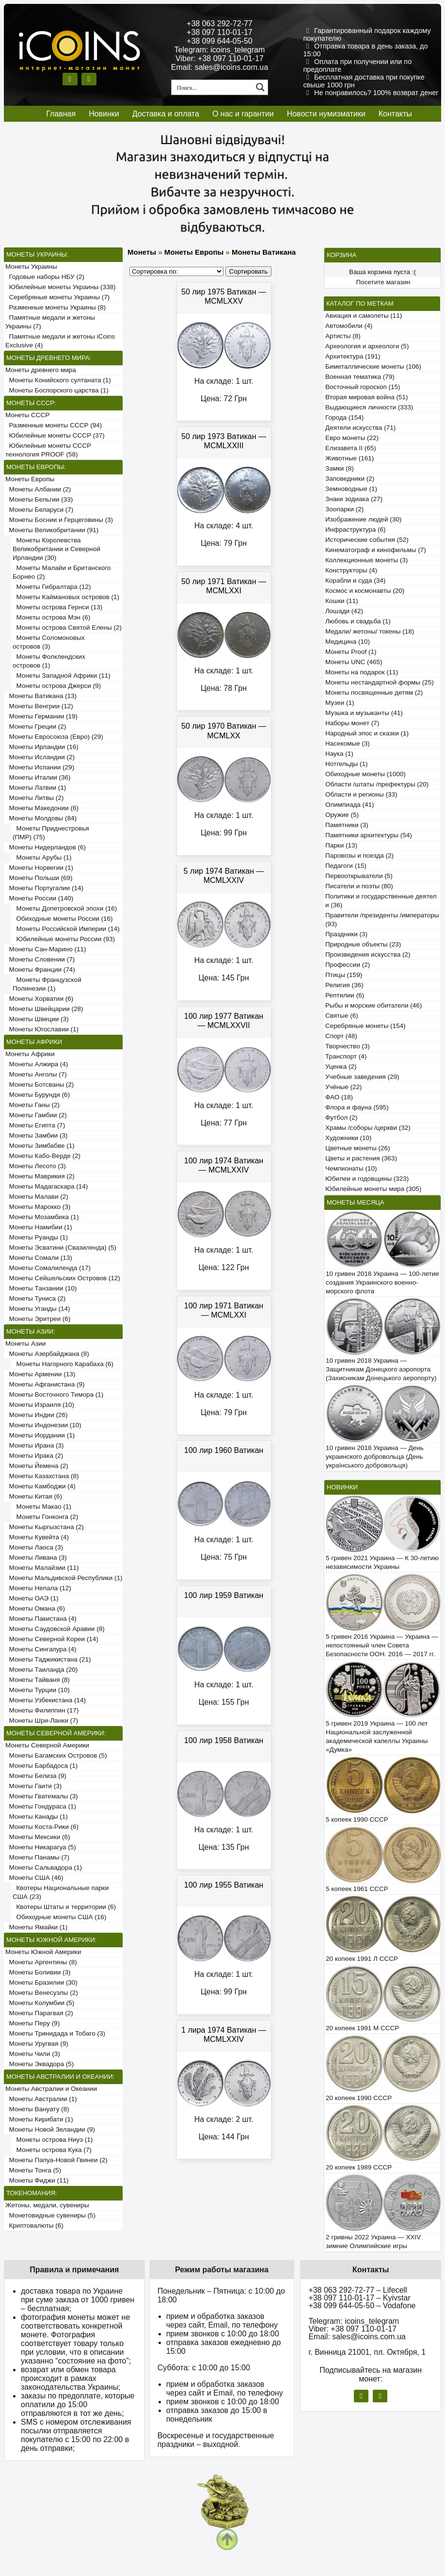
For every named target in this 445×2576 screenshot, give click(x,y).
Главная (61, 114)
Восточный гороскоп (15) (362, 387)
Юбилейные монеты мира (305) (373, 1188)
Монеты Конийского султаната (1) (58, 380)
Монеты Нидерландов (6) (45, 847)
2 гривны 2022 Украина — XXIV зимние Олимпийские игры (373, 2242)
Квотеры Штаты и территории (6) (64, 1906)
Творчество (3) (347, 1046)
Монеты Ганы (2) (32, 1105)
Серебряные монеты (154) (365, 1025)
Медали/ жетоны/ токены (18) (369, 631)
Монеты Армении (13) (40, 1374)
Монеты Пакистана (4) (41, 1618)
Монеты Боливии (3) (38, 1972)
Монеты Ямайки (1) (36, 1927)
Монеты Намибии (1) (38, 1227)
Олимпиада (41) (349, 804)
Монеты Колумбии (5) (39, 2002)
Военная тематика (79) (360, 376)
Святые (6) (341, 1015)
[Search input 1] (213, 87)
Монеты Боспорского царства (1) (57, 390)
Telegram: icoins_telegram (220, 50)
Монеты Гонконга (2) (45, 1516)
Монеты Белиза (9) (35, 1775)
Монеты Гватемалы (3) (41, 1796)
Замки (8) (339, 468)
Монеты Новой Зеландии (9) (50, 2129)
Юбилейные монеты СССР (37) (55, 435)
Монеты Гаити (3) (33, 1786)
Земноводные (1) (351, 488)
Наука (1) (339, 753)
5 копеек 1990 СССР (357, 1819)
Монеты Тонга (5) (33, 2170)
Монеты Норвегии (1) (39, 867)
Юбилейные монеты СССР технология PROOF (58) (48, 450)
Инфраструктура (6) (355, 529)
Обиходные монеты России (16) (63, 918)
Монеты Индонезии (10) (43, 1425)
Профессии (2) (347, 964)
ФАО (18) (339, 1097)
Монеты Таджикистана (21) (48, 1659)
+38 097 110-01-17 (220, 32)
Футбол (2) (341, 1117)
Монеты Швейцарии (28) (44, 1008)
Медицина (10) (347, 641)
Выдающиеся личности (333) (369, 407)
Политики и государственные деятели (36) (381, 901)
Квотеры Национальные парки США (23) (61, 1892)
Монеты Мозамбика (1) (42, 1217)
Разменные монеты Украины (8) (55, 307)
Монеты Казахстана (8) (42, 1476)
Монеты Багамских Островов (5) (56, 1755)
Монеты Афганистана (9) (44, 1384)
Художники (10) (348, 1137)
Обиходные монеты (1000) (365, 774)
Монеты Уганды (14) (37, 1308)
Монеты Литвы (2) (34, 797)
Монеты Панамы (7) (37, 1857)
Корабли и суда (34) (355, 580)
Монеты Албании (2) (38, 489)
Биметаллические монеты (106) (373, 366)
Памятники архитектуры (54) (368, 835)
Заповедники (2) (349, 478)
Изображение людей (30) (363, 519)
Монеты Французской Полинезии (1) (47, 984)
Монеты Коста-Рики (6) (42, 1826)
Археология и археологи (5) (367, 346)
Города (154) (344, 417)
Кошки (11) (341, 600)
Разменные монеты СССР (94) (53, 425)
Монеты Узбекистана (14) (45, 1700)
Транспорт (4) (345, 1056)
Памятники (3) (346, 825)
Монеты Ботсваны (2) (39, 1084)
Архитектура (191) (352, 356)
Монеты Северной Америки (47, 1745)
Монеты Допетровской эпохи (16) (65, 908)
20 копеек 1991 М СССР (362, 2028)
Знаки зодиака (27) (353, 499)
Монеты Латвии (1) (35, 787)
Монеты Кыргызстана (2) (44, 1527)
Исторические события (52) (367, 539)
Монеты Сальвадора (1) (43, 1867)
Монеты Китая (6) (33, 1496)
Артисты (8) (343, 336)
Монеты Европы (29, 479)
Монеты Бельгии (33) (39, 499)
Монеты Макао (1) (42, 1506)
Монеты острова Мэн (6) (51, 617)
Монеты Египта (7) (35, 1125)
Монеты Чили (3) (32, 2053)
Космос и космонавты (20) (364, 590)
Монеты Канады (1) (36, 1816)
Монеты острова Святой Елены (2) (67, 627)
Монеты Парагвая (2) (39, 2013)
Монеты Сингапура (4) (41, 1649)
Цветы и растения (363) (361, 1158)
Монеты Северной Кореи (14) (51, 1639)
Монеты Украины (31, 266)
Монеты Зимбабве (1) (40, 1145)
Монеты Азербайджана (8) (47, 1353)
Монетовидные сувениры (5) (50, 2215)
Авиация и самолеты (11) (363, 315)
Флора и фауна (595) (357, 1107)
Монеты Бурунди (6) (37, 1094)
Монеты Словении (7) (40, 959)
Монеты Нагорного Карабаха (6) (63, 1364)
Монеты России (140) (39, 898)
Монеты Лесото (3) (35, 1166)
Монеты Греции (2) (35, 726)
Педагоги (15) (345, 865)
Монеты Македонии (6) (42, 808)
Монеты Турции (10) (37, 1690)
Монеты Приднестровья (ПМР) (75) (51, 833)
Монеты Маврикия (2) (40, 1176)
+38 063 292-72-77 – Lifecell (357, 2290)
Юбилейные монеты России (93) (64, 939)
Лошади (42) (344, 611)
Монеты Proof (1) (351, 651)
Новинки (104, 114)
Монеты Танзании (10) (41, 1288)
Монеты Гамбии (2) (36, 1115)
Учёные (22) (343, 1087)
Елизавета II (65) (350, 448)
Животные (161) (349, 458)
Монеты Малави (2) (36, 1196)
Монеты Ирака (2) (34, 1455)
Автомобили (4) (348, 325)
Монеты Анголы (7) (36, 1074)
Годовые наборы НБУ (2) (44, 276)
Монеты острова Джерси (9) (57, 685)
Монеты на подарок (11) (361, 672)
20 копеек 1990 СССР (359, 2098)
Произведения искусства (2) (368, 954)
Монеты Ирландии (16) (42, 746)
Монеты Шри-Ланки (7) (41, 1720)
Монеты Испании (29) (39, 767)
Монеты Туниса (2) (35, 1298)
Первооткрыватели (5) (359, 876)
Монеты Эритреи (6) (37, 1318)
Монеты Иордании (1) (40, 1435)
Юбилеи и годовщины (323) (367, 1178)
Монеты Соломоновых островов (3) (48, 642)
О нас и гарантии (243, 114)
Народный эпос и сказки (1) (367, 733)
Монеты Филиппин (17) (42, 1710)
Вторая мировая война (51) (366, 397)
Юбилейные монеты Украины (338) (60, 287)
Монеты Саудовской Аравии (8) (55, 1628)
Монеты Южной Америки (43, 1952)
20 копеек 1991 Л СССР (362, 1958)
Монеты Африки (30, 1054)
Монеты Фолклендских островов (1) (49, 661)
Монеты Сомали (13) (38, 1257)
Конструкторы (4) (351, 570)
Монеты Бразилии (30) (41, 1982)
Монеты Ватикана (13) (41, 696)
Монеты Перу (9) (32, 2023)
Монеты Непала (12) (38, 1588)
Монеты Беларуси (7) (39, 509)
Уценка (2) (340, 1066)
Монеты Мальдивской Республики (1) (64, 1577)
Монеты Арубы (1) (42, 857)
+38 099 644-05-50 (220, 41)
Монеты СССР (27, 415)
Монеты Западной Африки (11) (62, 675)
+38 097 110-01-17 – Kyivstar (359, 2298)
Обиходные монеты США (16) (59, 1917)
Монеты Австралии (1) (41, 2099)
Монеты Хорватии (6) (39, 998)
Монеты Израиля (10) (39, 1404)
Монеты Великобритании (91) (51, 530)
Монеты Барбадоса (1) (41, 1765)
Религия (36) (344, 985)
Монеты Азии (25, 1343)
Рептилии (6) (344, 995)
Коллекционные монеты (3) (366, 560)
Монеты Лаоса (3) (34, 1547)
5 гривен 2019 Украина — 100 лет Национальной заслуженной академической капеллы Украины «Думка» (377, 1736)
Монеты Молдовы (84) (41, 818)
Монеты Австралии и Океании (51, 2088)
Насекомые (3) (347, 743)
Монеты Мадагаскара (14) (46, 1186)
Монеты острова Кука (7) (52, 2149)
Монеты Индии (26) (36, 1414)
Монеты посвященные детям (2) (374, 692)
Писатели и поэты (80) (359, 886)
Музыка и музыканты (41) (364, 713)
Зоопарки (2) (344, 509)
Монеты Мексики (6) (37, 1837)
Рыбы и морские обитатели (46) (373, 1005)
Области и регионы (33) (361, 794)
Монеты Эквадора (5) (39, 2064)
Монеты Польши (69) (39, 877)
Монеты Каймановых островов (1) (66, 597)
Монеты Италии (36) (38, 777)
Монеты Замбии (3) (36, 1135)
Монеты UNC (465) (353, 662)
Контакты (395, 114)
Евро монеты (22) (352, 437)
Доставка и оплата (165, 114)
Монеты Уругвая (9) (36, 2043)
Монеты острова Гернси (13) (57, 607)
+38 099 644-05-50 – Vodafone (361, 2305)
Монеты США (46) (34, 1877)
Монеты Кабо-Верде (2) (42, 1155)
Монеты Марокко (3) (37, 1206)
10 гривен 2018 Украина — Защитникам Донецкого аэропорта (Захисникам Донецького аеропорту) (381, 1369)
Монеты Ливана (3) (36, 1557)
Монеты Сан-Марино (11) (45, 949)
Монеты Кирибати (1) (39, 2119)
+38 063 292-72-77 (220, 23)
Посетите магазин (383, 282)
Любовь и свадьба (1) (358, 621)
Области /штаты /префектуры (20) (377, 784)
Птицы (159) (343, 974)
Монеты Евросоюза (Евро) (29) (54, 736)
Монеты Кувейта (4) (37, 1537)
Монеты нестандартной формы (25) (379, 682)
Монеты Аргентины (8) (41, 1962)
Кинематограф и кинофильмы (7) (375, 550)
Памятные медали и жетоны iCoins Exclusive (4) (60, 341)
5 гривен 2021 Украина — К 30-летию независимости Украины (382, 1562)
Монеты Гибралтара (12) (52, 586)
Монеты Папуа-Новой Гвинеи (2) (56, 2160)
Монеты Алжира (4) (36, 1064)
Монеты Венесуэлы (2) (41, 1992)
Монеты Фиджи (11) (37, 2180)
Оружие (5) (342, 814)
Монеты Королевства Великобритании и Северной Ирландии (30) (56, 549)
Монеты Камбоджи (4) (40, 1486)
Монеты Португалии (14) (44, 888)
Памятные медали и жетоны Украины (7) (50, 322)
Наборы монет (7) (352, 723)
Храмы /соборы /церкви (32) (368, 1127)
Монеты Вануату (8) (37, 2109)
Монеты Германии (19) (41, 716)
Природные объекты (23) (363, 944)
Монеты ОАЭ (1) (31, 1598)
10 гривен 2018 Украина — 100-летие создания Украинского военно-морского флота (382, 1282)
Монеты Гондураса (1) (40, 1806)
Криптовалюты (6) (34, 2225)
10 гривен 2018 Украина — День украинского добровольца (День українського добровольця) (375, 1456)
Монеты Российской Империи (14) (66, 928)
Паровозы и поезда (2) (359, 855)
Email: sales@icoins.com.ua (219, 67)
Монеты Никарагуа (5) (40, 1847)
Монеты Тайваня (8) (37, 1679)
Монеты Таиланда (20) (41, 1669)
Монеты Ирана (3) (34, 1445)
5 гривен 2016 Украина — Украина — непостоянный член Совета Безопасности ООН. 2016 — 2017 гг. (382, 1645)
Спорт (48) (341, 1036)
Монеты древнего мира (40, 370)
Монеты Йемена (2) (36, 1465)
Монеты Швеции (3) (37, 1019)
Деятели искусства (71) (360, 427)
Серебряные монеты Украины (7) (57, 297)
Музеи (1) (339, 702)
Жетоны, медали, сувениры (47, 2205)
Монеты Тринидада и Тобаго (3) (55, 2033)
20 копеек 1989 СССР (359, 2167)
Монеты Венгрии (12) (39, 706)
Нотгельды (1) (346, 763)
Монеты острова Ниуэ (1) (53, 2139)
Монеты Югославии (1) (42, 1029)
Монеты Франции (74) (40, 969)
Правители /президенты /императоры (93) (382, 920)
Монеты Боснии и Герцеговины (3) (59, 519)
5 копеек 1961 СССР (357, 1888)
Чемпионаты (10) (351, 1168)
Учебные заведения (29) (362, 1076)
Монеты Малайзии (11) (42, 1567)
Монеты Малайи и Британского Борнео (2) (62, 572)
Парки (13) (341, 845)
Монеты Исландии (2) (40, 757)
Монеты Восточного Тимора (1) (54, 1394)
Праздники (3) (346, 934)
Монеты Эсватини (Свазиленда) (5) (60, 1247)
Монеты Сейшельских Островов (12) (62, 1278)
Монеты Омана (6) (35, 1608)
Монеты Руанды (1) (36, 1237)
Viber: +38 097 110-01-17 (219, 58)
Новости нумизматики (326, 114)
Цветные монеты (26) (357, 1148)
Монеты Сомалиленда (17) (48, 1268)
